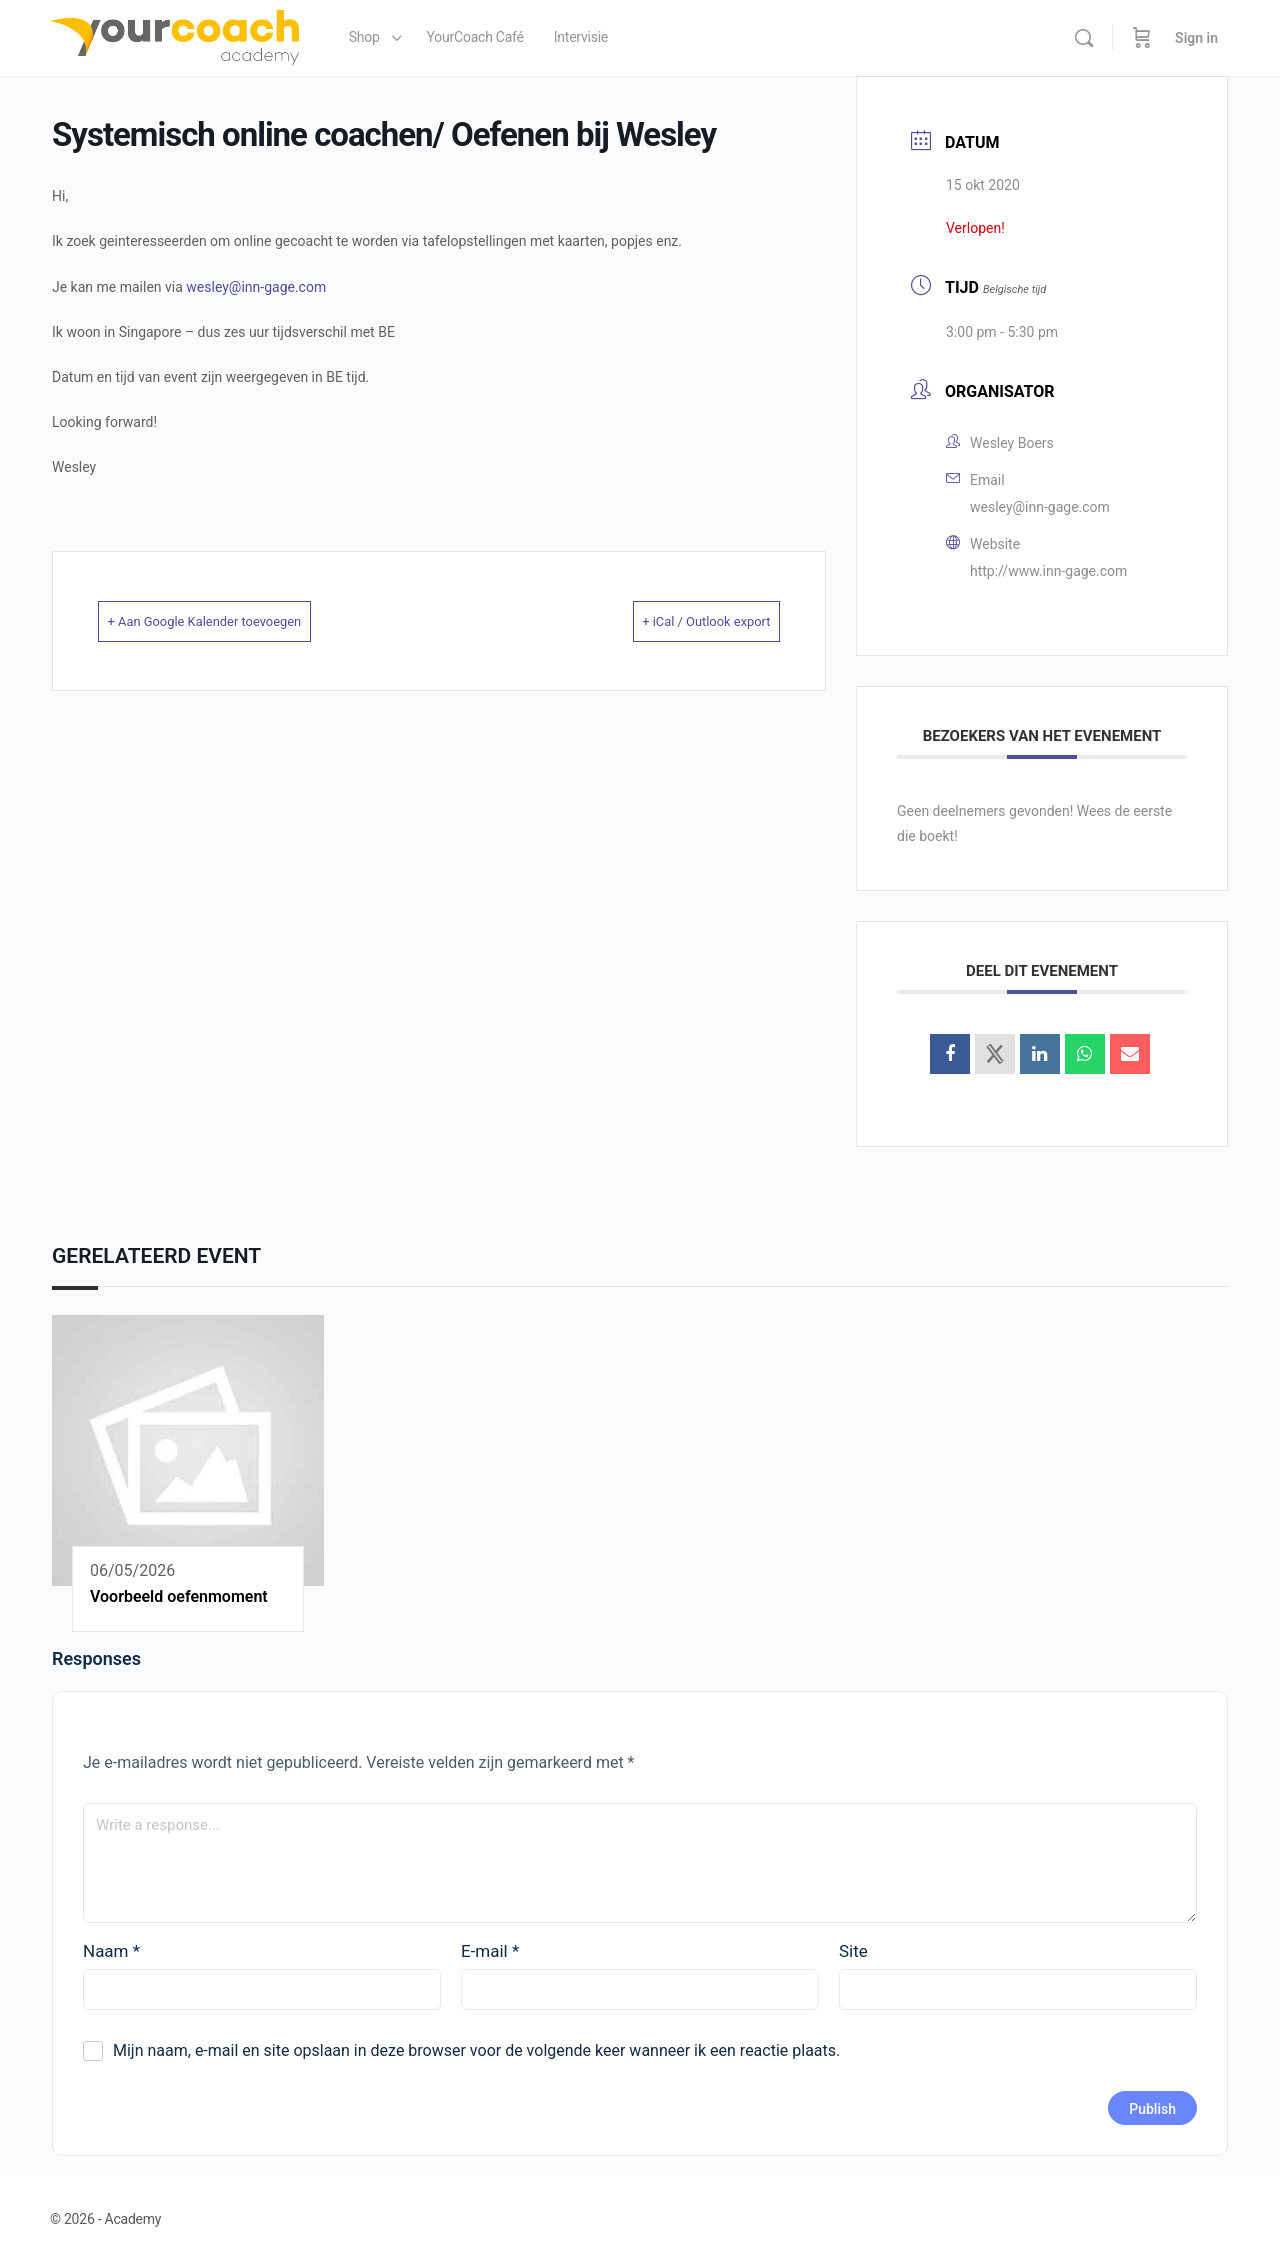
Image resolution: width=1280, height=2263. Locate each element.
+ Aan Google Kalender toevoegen (239, 621)
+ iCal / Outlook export (676, 621)
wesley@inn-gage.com (256, 287)
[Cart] (1142, 38)
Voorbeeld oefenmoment (179, 1596)
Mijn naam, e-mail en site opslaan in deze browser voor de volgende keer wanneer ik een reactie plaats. (476, 2050)
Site (853, 1951)
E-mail (490, 1951)
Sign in (1196, 38)
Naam (111, 1951)
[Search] (1084, 38)
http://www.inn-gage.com (1048, 571)
